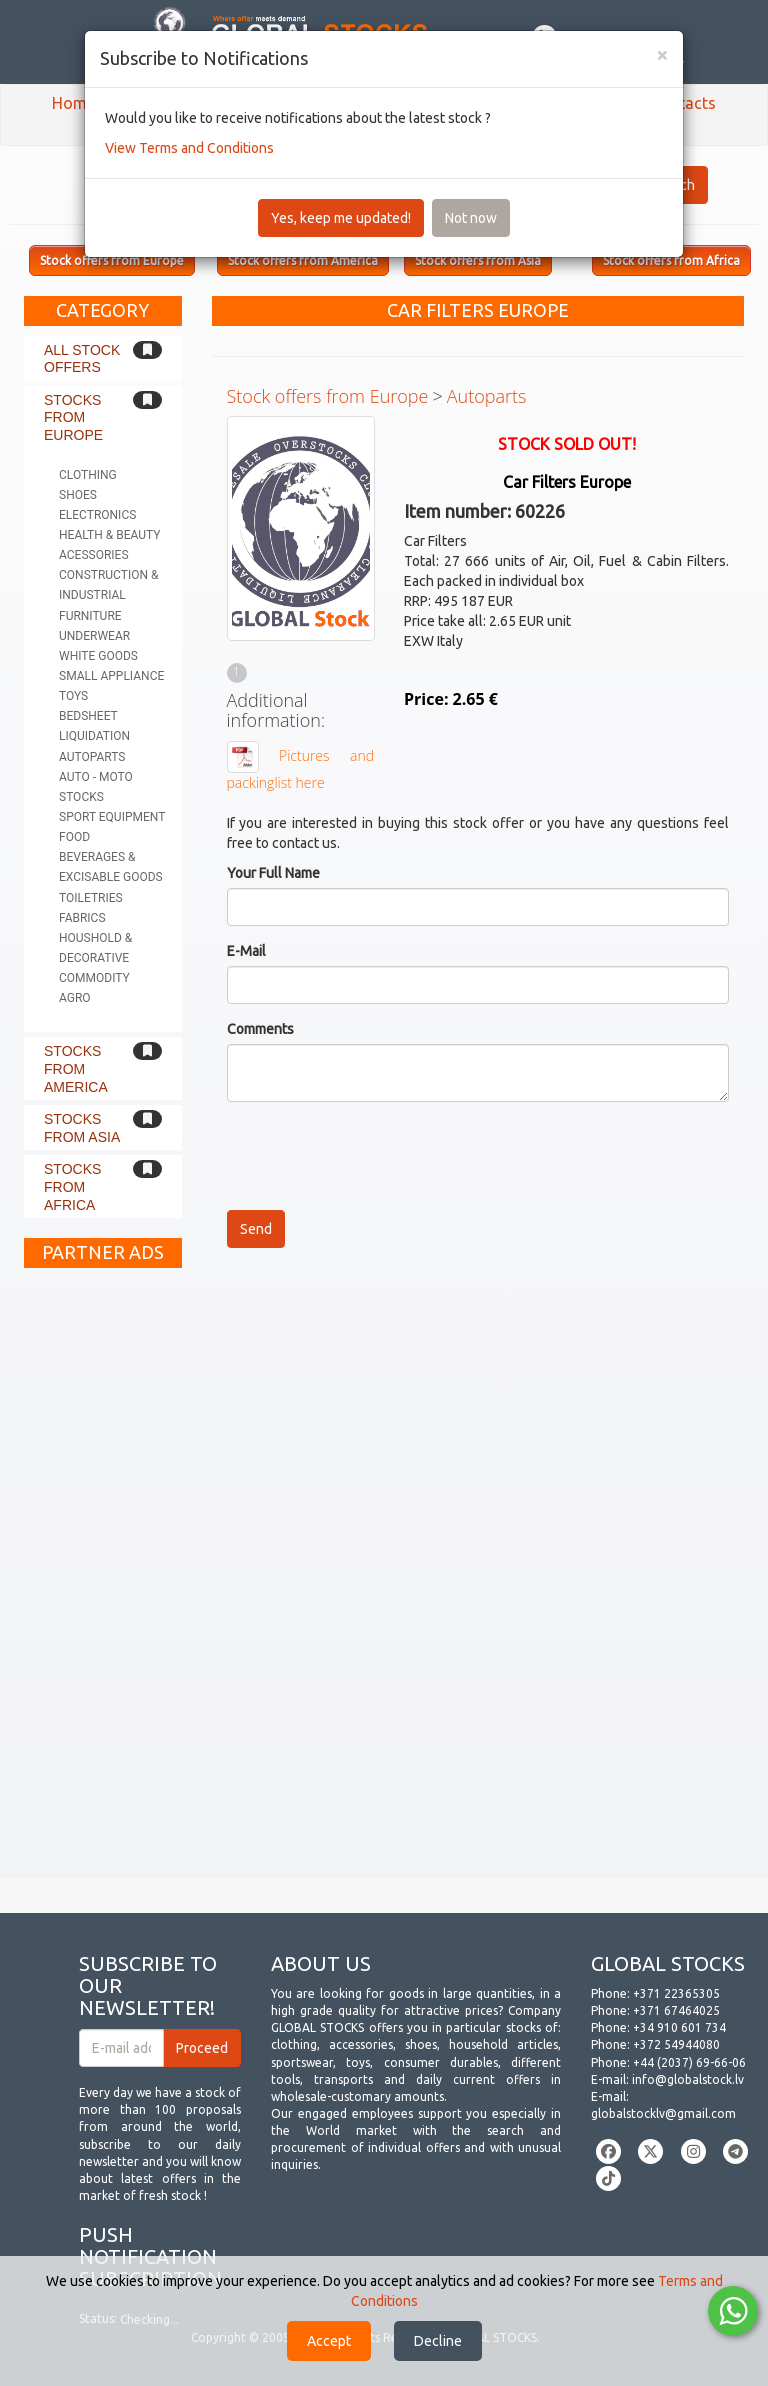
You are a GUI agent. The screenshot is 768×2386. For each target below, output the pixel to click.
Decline (438, 2341)
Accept (329, 2341)
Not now (471, 218)
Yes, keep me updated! (341, 218)
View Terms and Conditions (189, 148)
